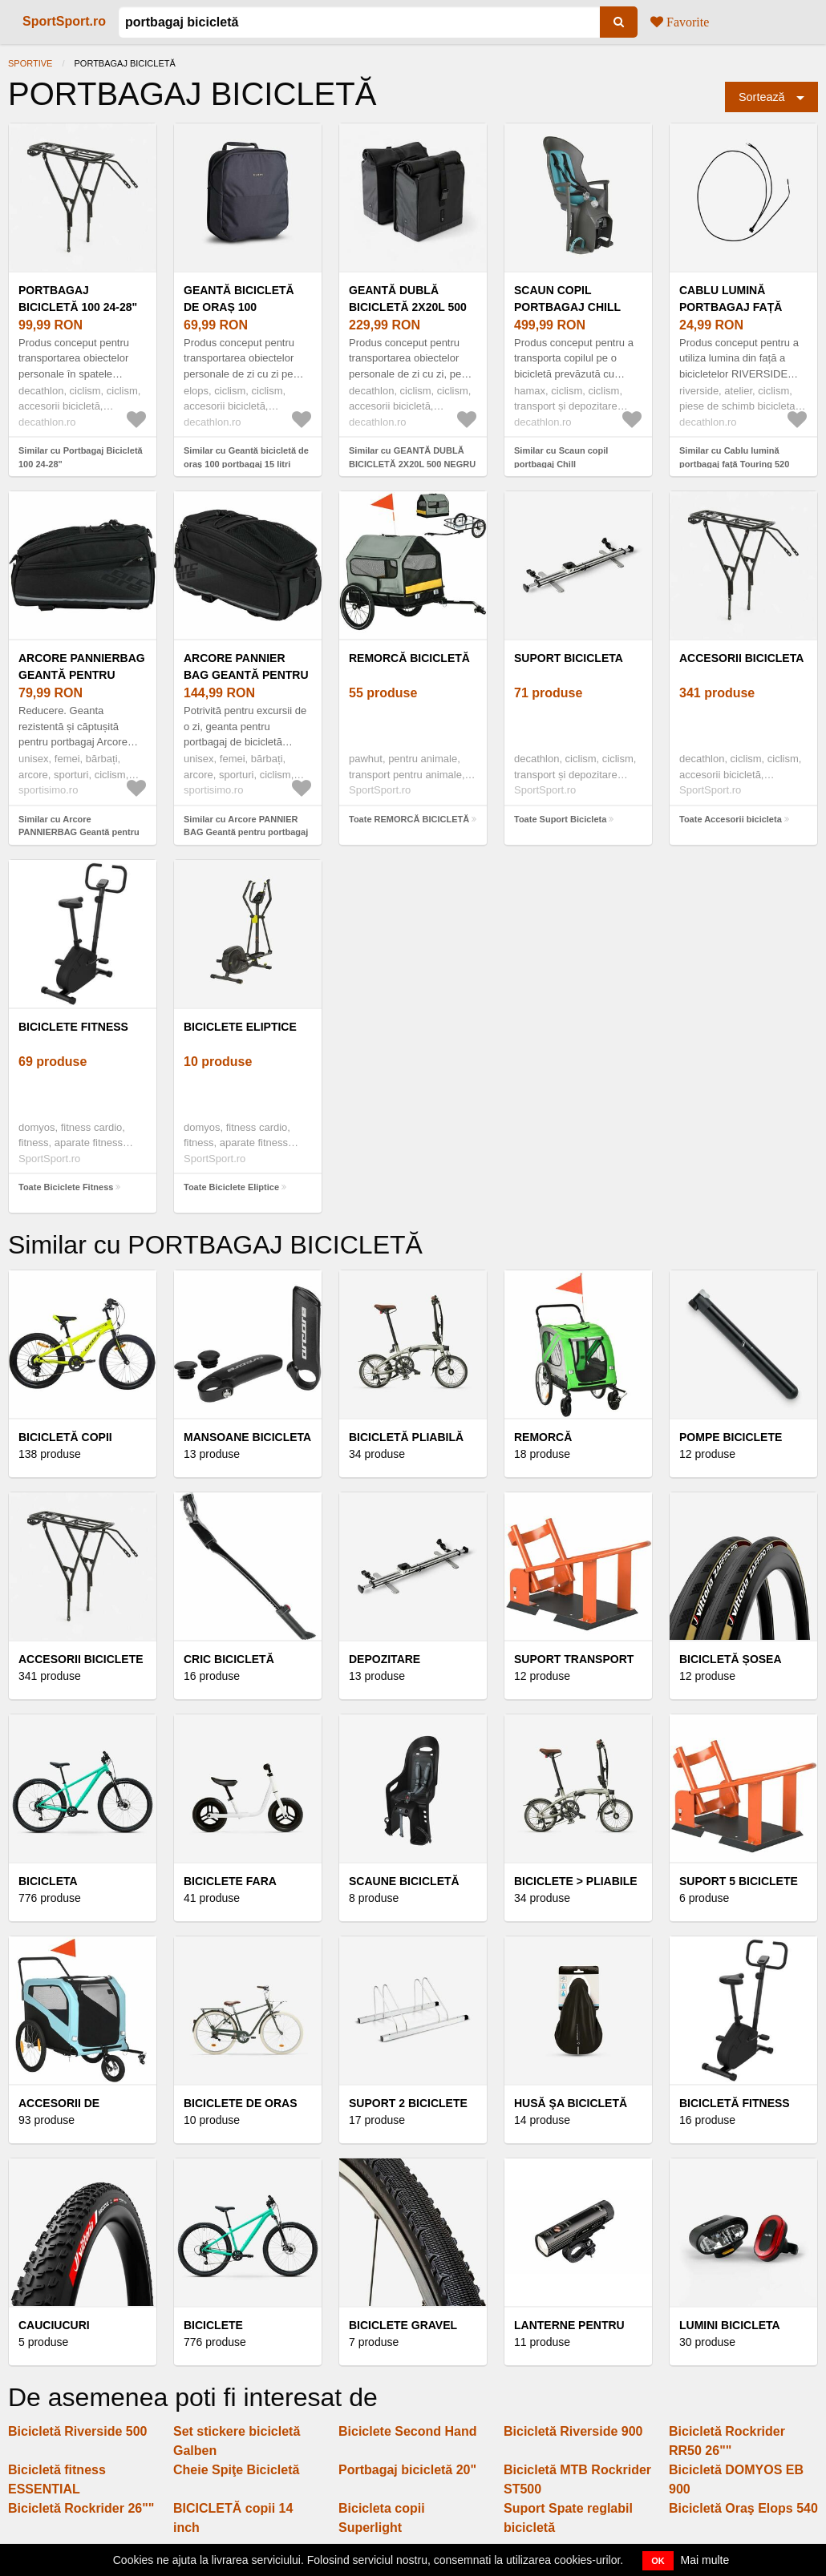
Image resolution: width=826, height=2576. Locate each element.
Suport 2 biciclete (408, 2103)
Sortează (762, 97)
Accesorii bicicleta (741, 658)
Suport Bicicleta (568, 658)
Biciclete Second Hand (407, 2431)
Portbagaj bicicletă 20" (407, 2470)
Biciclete (213, 2325)
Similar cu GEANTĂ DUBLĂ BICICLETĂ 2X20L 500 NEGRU (412, 457)
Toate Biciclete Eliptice (231, 1187)
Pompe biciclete (730, 1437)
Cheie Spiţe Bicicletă (236, 2470)
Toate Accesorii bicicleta (730, 819)
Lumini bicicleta (729, 2325)
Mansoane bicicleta (247, 1437)
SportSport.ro (64, 21)
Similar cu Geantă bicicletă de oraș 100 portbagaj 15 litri (246, 457)
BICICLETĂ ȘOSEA (730, 1659)
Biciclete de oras (241, 2103)
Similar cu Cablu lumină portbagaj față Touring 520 (734, 457)
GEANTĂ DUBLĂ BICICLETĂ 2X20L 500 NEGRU (408, 307)
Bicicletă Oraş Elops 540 (743, 2508)
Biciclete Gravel (403, 2325)
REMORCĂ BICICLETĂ (409, 658)
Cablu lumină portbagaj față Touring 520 (730, 307)
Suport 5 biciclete (738, 1881)
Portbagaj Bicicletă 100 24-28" (77, 298)
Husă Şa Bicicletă (570, 2103)
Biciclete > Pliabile (576, 1881)
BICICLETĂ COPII (65, 1437)
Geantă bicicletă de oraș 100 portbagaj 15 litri (242, 307)
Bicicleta (48, 1881)
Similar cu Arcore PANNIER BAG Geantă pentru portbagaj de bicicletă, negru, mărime (246, 832)
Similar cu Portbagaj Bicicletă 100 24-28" (80, 457)
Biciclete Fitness (73, 1026)
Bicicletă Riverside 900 (573, 2431)
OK (658, 2561)
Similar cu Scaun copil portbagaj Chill (561, 457)
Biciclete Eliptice (240, 1026)
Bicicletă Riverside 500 (77, 2431)
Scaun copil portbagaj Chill (567, 298)
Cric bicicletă (229, 1659)
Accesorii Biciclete (81, 1659)
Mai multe (705, 2560)
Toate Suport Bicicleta (560, 819)
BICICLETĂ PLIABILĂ (406, 1437)
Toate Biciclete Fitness (65, 1187)
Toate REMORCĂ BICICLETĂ (409, 819)
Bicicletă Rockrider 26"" (81, 2508)
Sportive (30, 63)
